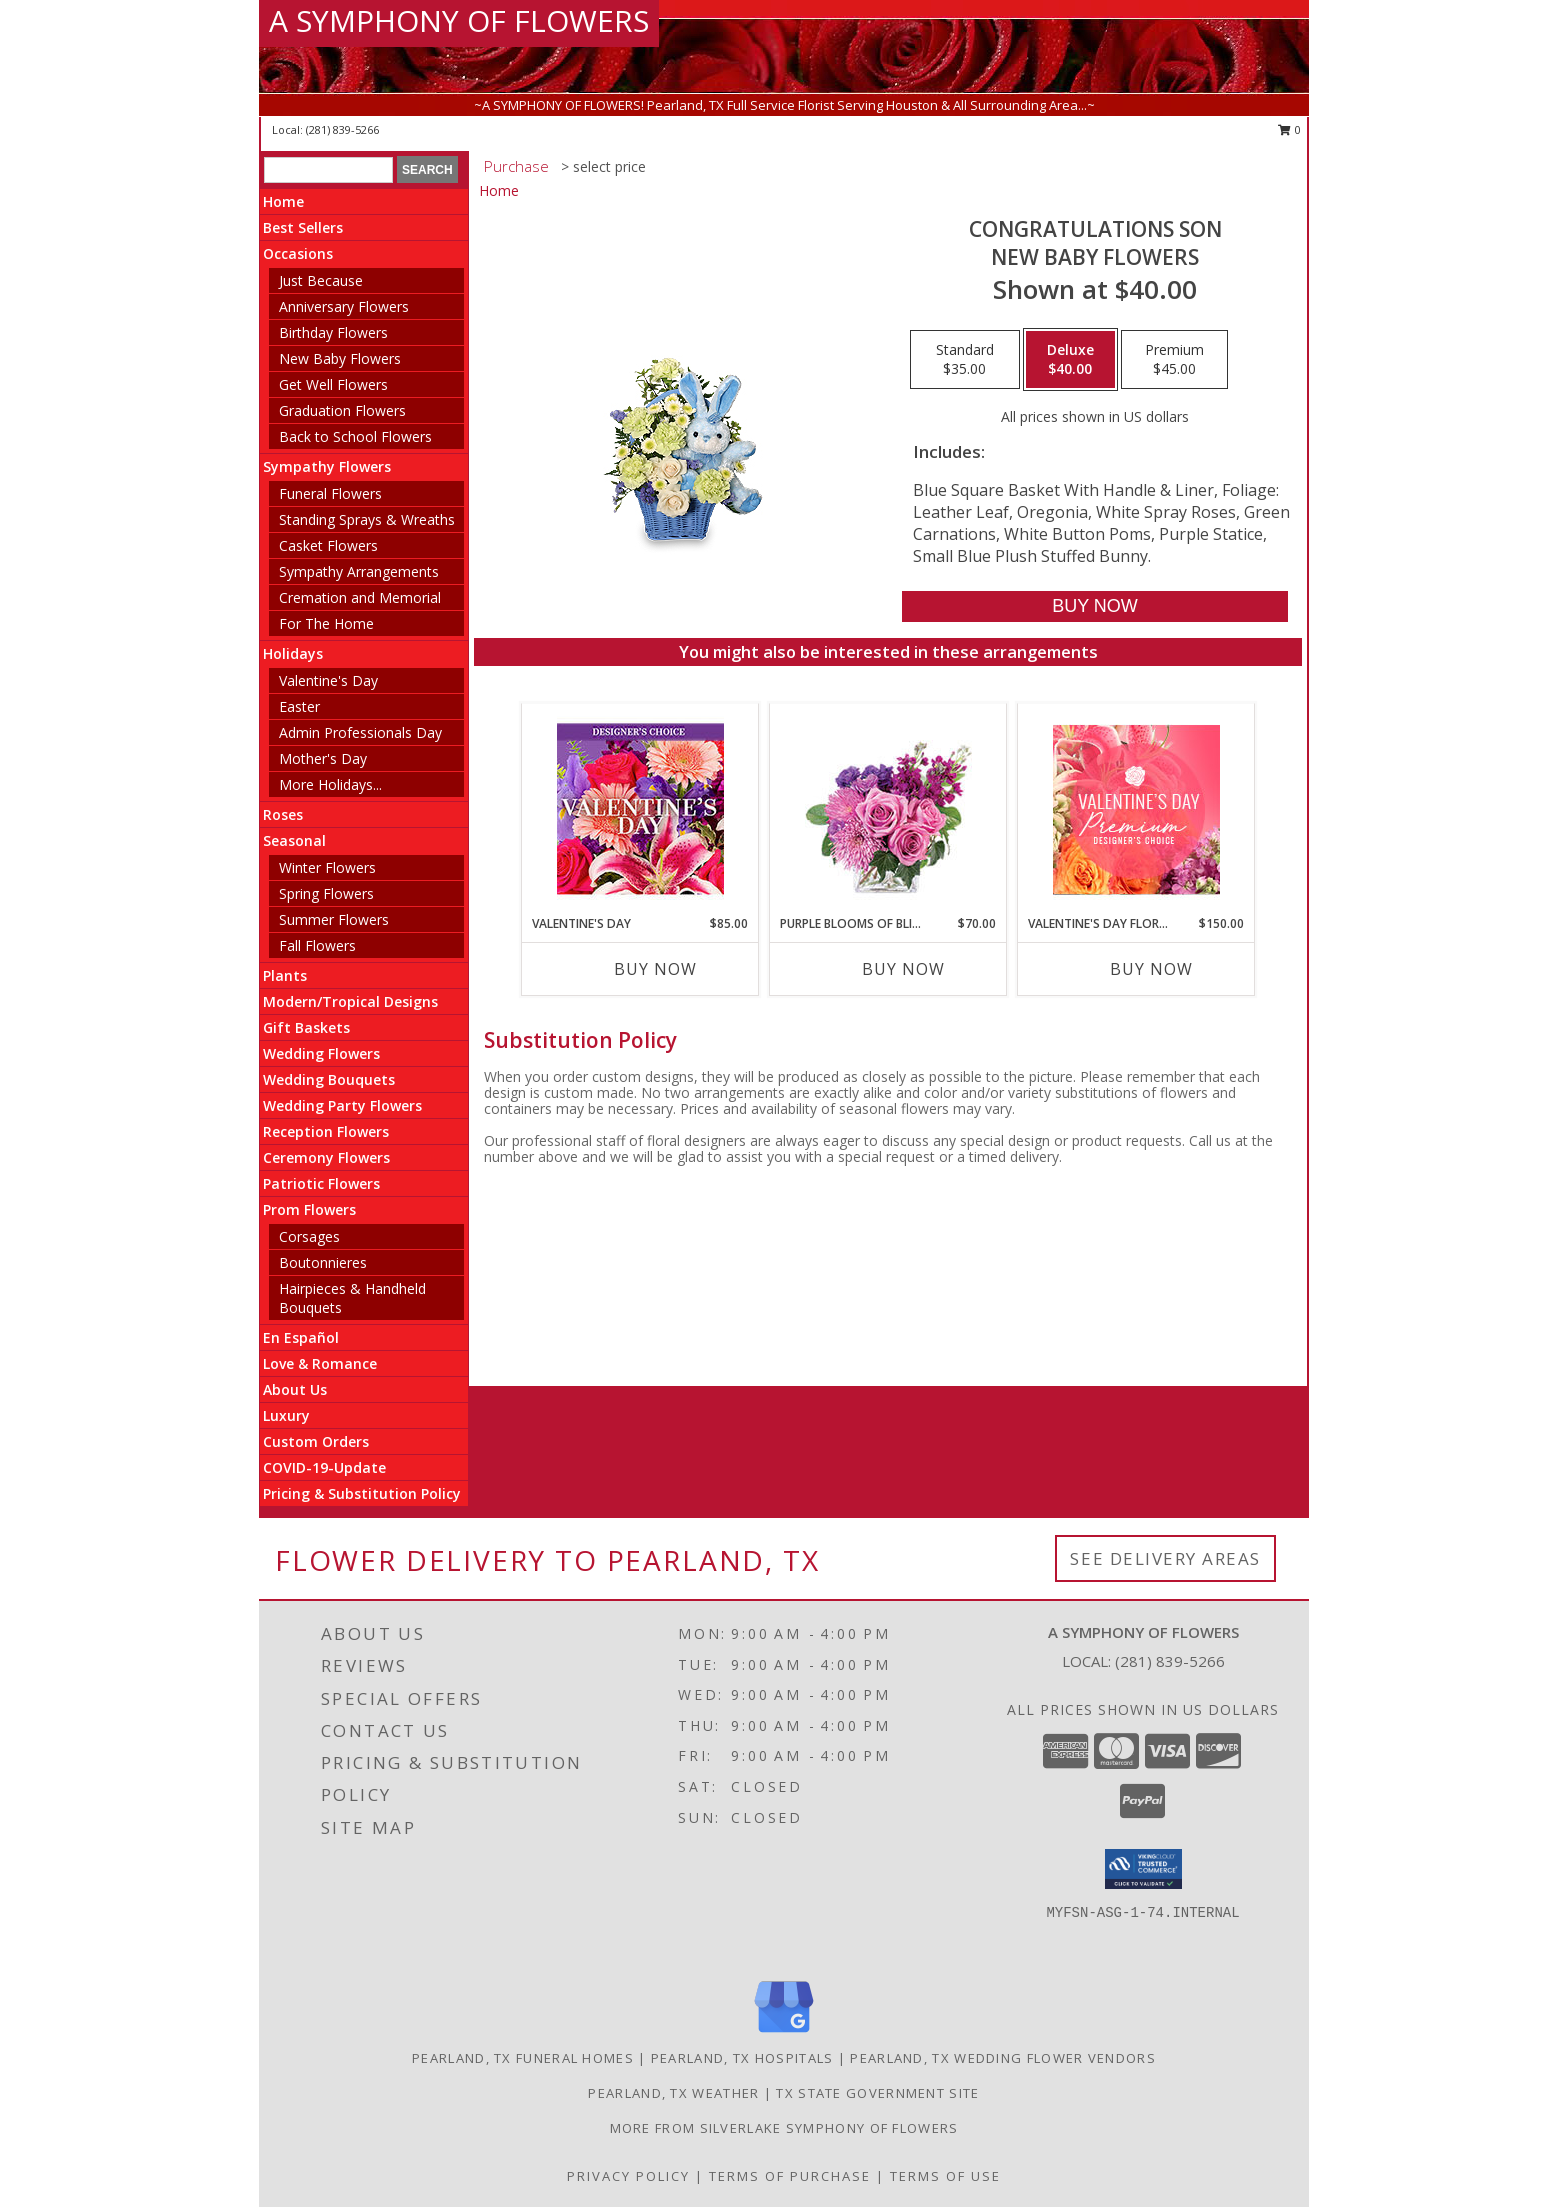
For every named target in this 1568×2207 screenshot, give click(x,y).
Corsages (309, 1236)
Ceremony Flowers (326, 1157)
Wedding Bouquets (329, 1079)
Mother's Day (323, 758)
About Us (295, 1389)
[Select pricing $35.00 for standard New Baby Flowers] (965, 360)
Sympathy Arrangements (359, 571)
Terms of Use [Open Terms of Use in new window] (945, 2176)
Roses (283, 814)
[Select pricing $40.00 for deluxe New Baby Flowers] (1070, 360)
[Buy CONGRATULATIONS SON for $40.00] (1094, 606)
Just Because (321, 280)
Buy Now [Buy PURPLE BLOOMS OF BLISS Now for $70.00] (903, 969)
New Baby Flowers (340, 358)
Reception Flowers (326, 1131)
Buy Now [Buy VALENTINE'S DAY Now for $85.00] (655, 969)
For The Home (326, 623)
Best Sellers (303, 227)
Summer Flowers (334, 919)
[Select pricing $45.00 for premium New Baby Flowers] (1174, 360)
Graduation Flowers (342, 410)
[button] (1143, 1869)
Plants (285, 975)
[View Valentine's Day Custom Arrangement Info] (640, 809)
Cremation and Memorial (360, 597)
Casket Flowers (328, 545)
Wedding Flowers (321, 1053)
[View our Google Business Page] (784, 2033)
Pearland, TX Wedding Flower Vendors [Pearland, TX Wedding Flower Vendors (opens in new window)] (1003, 2058)
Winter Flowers (327, 867)
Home (283, 201)
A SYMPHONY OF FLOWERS (459, 20)
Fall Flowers (317, 945)
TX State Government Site (877, 2093)
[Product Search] (328, 170)
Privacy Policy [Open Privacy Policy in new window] (628, 2176)
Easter (299, 706)
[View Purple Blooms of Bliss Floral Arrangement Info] (888, 809)
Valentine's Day (328, 680)
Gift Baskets (306, 1027)
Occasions (298, 253)
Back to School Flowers (355, 436)
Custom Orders (316, 1441)
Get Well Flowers (333, 384)
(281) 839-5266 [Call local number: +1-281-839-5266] (342, 129)
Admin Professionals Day (360, 732)
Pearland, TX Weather (673, 2093)
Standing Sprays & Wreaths (367, 519)
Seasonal (294, 840)
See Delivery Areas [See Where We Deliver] (1165, 1558)
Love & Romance (320, 1363)
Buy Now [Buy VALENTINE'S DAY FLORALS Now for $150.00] (1151, 969)
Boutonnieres (323, 1262)
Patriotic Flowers (321, 1183)
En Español (301, 1337)
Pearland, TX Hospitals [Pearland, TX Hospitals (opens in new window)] (742, 2058)
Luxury (286, 1415)
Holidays (293, 653)
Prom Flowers (309, 1209)
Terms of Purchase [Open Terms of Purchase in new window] (790, 2176)
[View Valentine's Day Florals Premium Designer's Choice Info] (1136, 809)
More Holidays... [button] (330, 784)
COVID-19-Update (324, 1467)
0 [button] (1289, 129)
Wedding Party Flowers (342, 1105)
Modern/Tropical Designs (350, 1001)
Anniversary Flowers (344, 306)
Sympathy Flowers (327, 466)
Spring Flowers (326, 893)
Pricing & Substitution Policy (362, 1493)
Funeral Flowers (330, 493)
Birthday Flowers (333, 332)
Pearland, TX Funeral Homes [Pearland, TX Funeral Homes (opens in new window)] (523, 2058)
